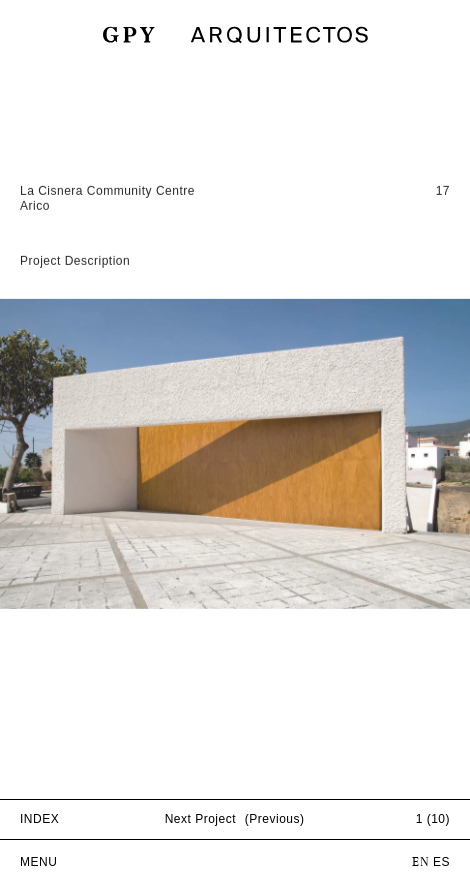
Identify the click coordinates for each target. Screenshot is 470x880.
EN (420, 862)
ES (441, 862)
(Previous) (275, 819)
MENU (38, 862)
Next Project (200, 819)
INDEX (39, 819)
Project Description (75, 280)
